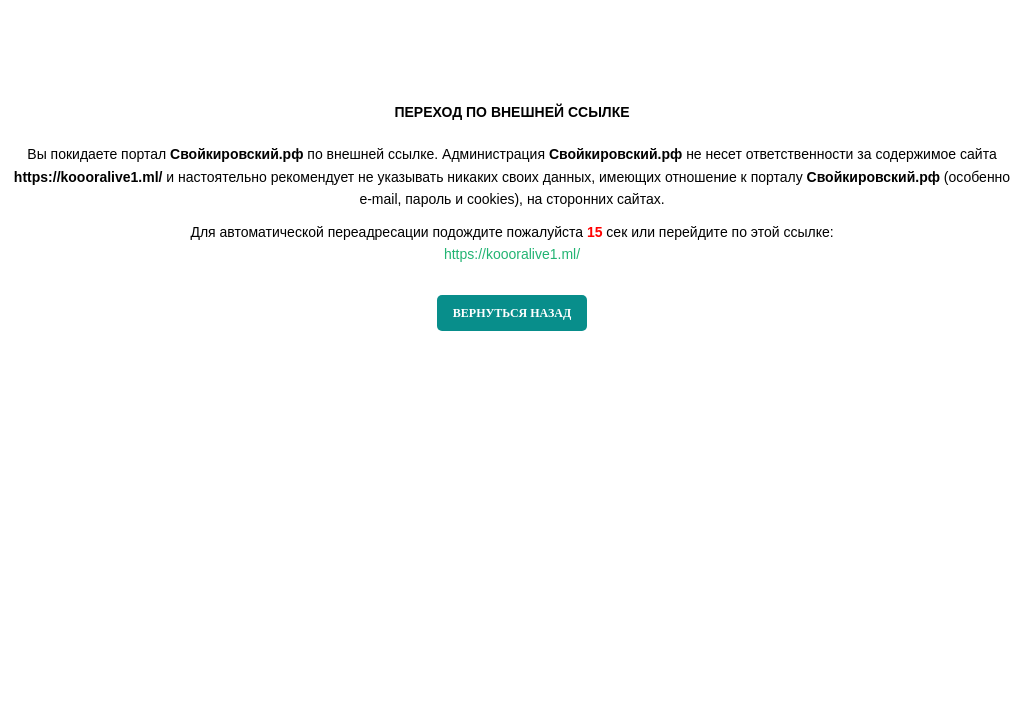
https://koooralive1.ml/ (512, 254)
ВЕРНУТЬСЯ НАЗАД (512, 313)
